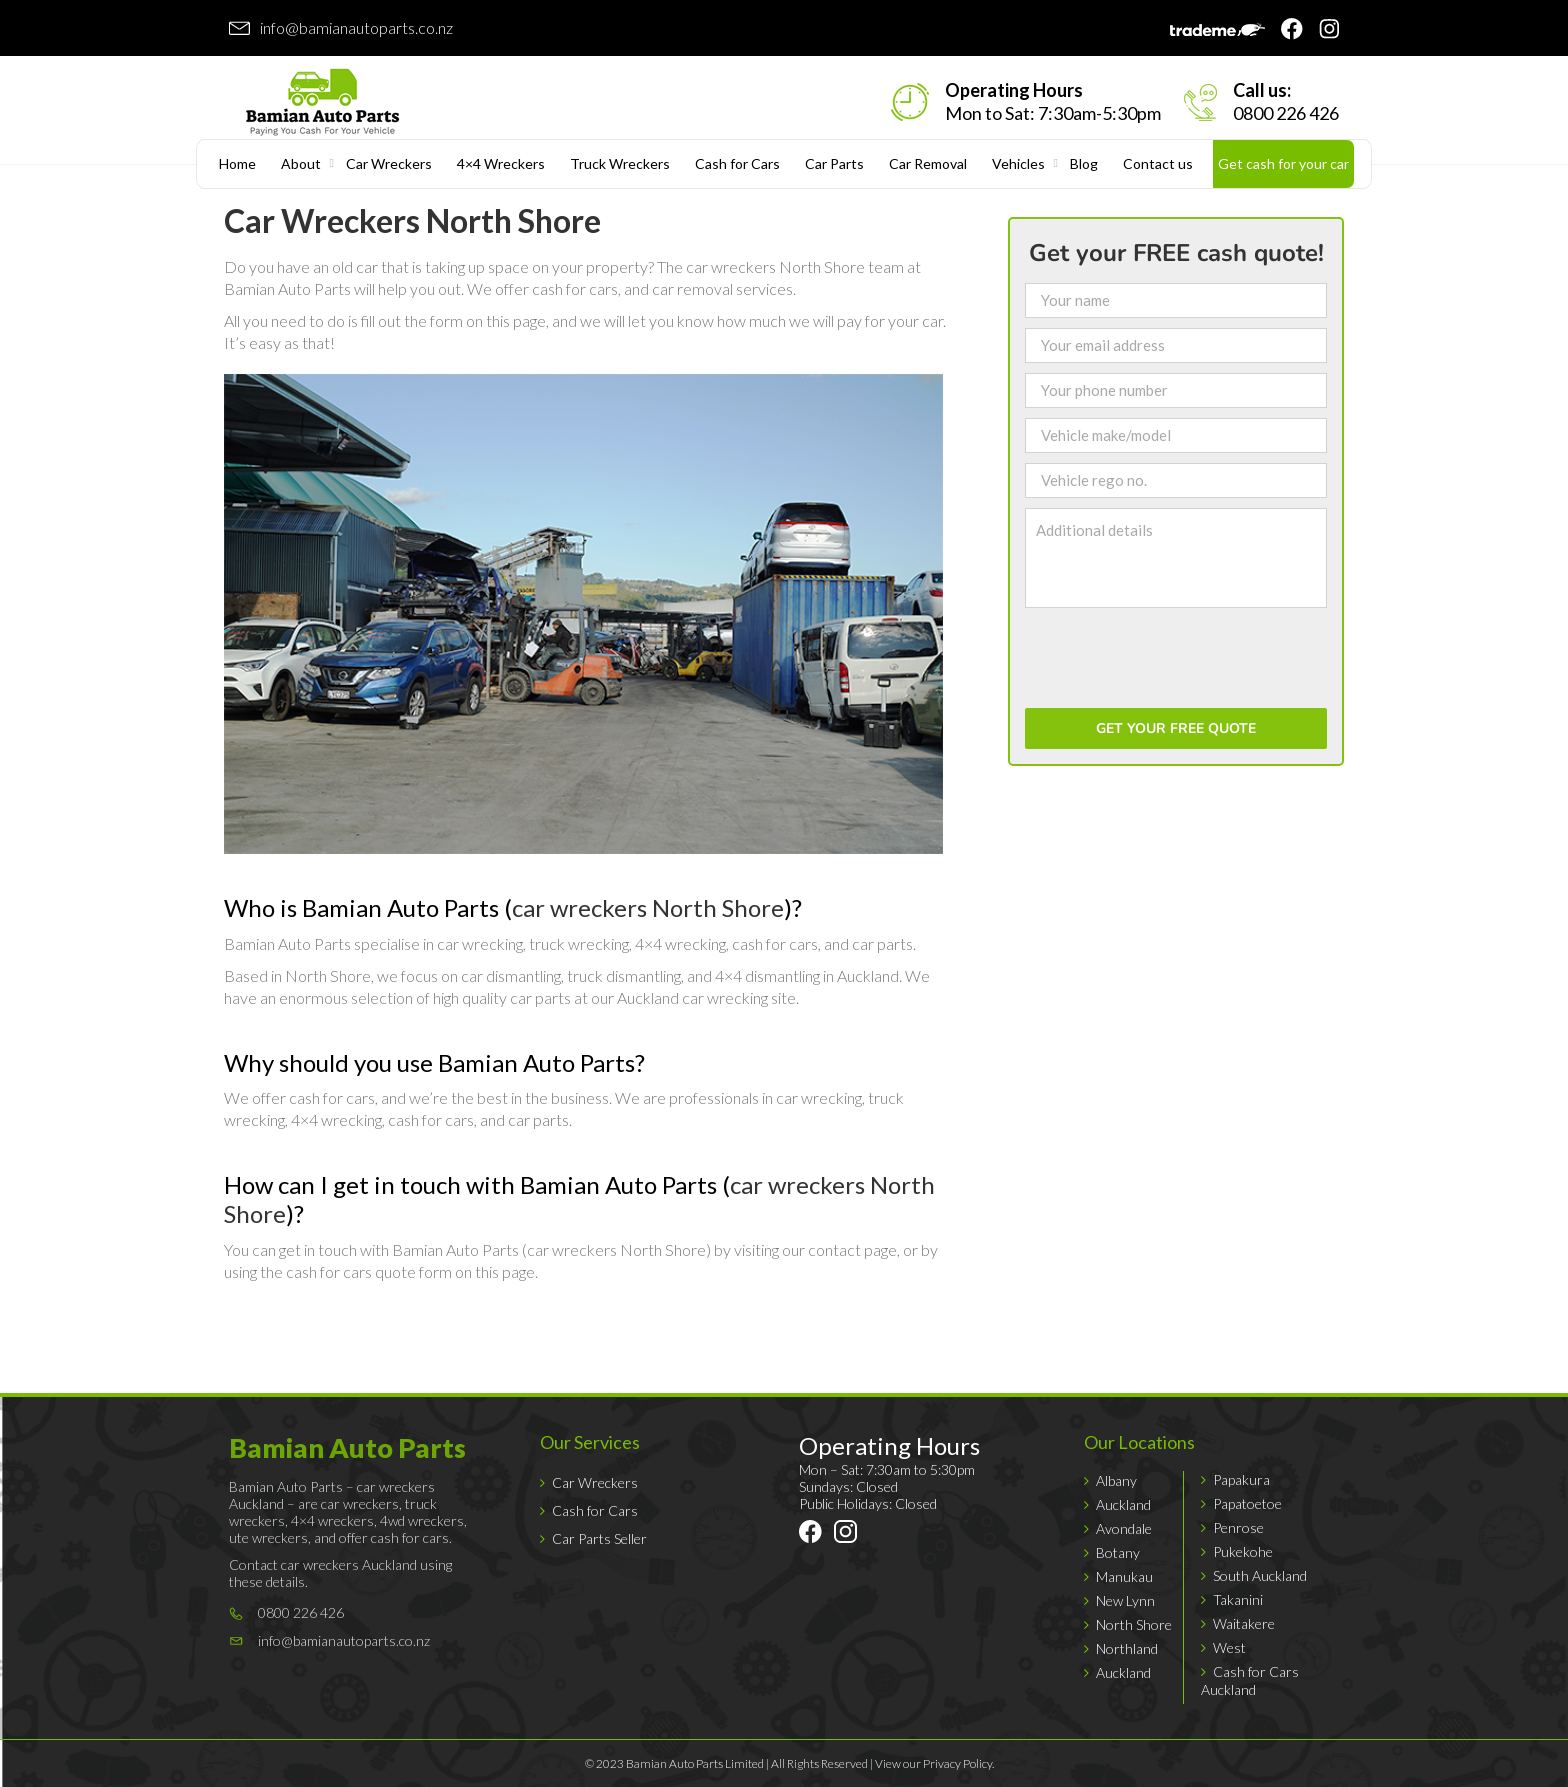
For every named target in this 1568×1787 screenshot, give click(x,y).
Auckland (1123, 1504)
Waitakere (1244, 1623)
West (1229, 1647)
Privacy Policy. (958, 1763)
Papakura (1241, 1479)
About (301, 163)
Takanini (1238, 1599)
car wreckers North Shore (775, 266)
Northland (1127, 1648)
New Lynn (1125, 1600)
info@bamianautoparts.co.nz (356, 27)
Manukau (1124, 1576)
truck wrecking (579, 943)
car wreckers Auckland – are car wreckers (332, 1495)
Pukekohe (1243, 1551)
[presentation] (1177, 659)
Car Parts (834, 163)
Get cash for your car (1283, 163)
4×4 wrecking (680, 943)
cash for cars (575, 288)
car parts (882, 943)
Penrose (1238, 1527)
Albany (1116, 1480)
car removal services (722, 288)
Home (237, 163)
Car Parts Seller (599, 1538)
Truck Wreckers (620, 163)
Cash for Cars (737, 163)
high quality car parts (502, 997)
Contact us (1158, 163)
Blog (1084, 163)
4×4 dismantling (767, 975)
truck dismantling (624, 975)
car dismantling (511, 975)
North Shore (1134, 1624)
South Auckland (1260, 1575)
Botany (1118, 1552)
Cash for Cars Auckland (1250, 1680)
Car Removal (928, 163)
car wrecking (480, 943)
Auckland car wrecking (692, 997)
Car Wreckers (389, 163)
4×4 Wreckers (501, 163)
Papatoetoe (1247, 1503)
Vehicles (1018, 163)
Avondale (1124, 1528)
